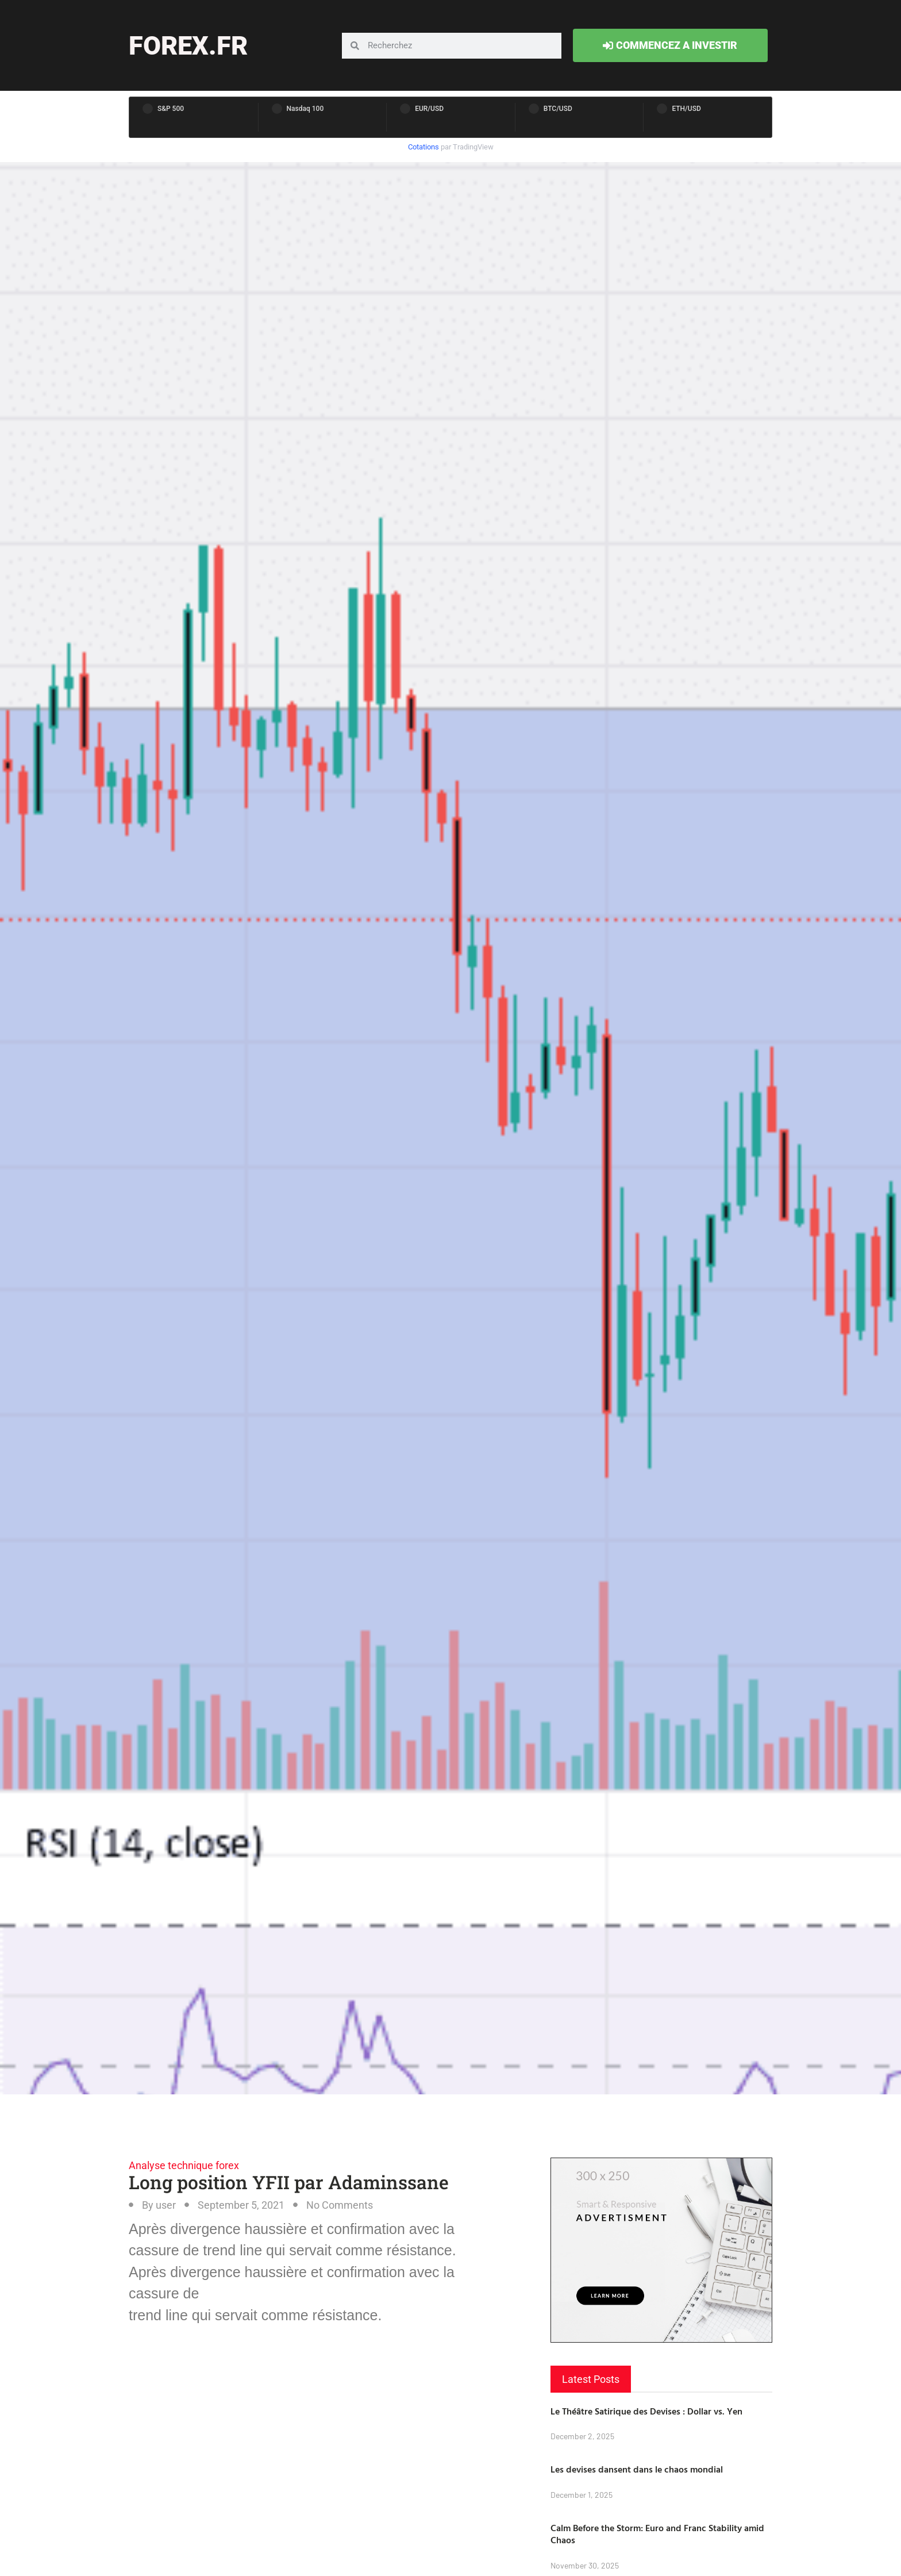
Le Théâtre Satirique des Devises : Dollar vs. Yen (646, 2411)
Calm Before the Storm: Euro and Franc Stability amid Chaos (657, 2534)
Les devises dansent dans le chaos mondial (636, 2469)
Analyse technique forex (184, 2165)
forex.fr (188, 45)
